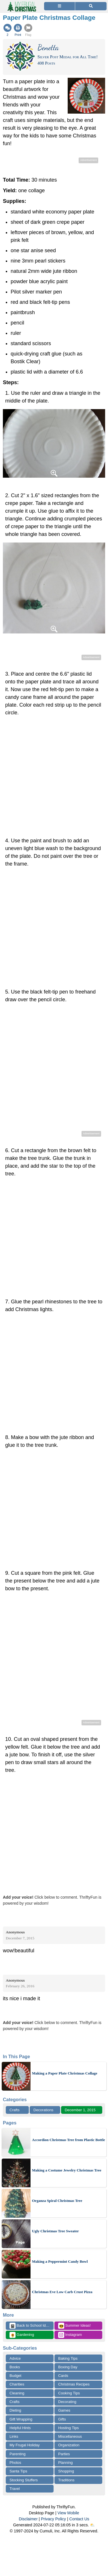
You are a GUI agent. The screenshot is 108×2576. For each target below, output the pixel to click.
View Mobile (68, 2513)
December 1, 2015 (80, 2110)
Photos (15, 2462)
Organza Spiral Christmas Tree (57, 2200)
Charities (17, 2384)
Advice (15, 2358)
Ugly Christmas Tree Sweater (55, 2231)
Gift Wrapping (21, 2419)
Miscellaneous (70, 2436)
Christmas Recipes (74, 2384)
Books (15, 2367)
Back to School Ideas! (31, 2326)
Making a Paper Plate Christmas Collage (64, 2073)
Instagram (70, 2335)
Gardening (22, 2335)
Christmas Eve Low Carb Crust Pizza (62, 2292)
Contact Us (79, 2519)
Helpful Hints (20, 2428)
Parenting (18, 2454)
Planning (65, 2462)
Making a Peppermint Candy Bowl (60, 2261)
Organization (68, 2445)
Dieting (15, 2410)
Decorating (67, 2402)
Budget (15, 2375)
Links (14, 2436)
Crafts (15, 2110)
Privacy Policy (53, 2519)
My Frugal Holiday (25, 2445)
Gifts (62, 2419)
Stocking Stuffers (24, 2480)
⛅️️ (92, 2525)
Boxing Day (67, 2367)
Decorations (43, 2110)
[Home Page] (21, 3)
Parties (64, 2454)
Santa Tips (18, 2471)
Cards (63, 2375)
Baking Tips (67, 2358)
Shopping (66, 2471)
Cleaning (17, 2393)
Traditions (66, 2480)
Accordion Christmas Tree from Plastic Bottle (68, 2140)
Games (64, 2410)
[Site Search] (91, 6)
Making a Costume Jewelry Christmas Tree (66, 2170)
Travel (15, 2488)
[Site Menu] (59, 6)
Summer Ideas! (74, 2326)
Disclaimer (28, 2519)
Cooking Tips (69, 2393)
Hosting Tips (68, 2428)
